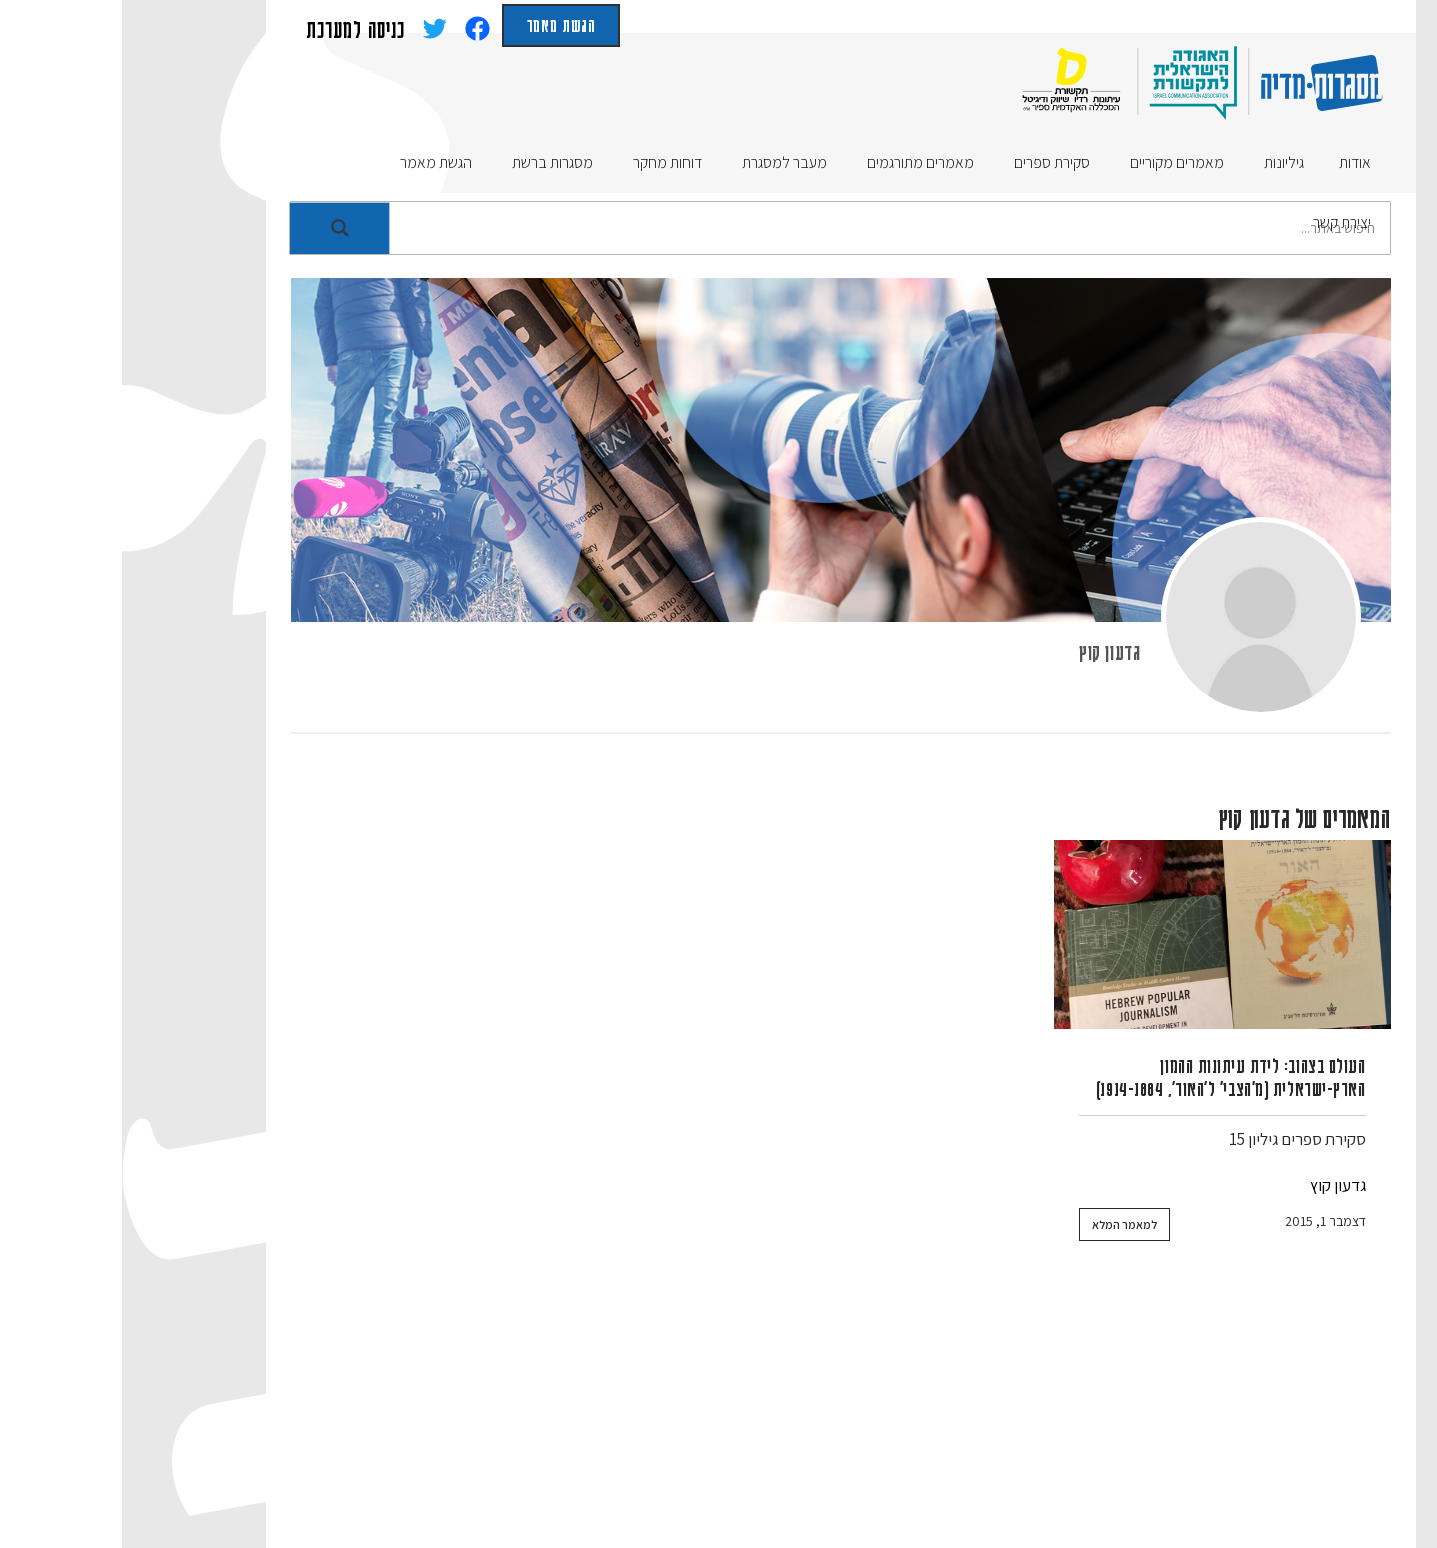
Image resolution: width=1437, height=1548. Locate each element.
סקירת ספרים (1201, 1139)
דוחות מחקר (495, 1410)
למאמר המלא (1002, 1224)
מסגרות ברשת (239, 1410)
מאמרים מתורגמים (876, 1410)
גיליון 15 (1131, 1139)
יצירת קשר (985, 1451)
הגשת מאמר (439, 25)
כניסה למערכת (233, 29)
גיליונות (1148, 1410)
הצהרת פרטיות (385, 1451)
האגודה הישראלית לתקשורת (814, 1451)
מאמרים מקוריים (1031, 1410)
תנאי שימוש (641, 1451)
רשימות (1079, 1451)
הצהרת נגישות (519, 1451)
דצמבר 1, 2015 (1203, 1221)
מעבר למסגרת (370, 1410)
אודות (1226, 1410)
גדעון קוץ (987, 651)
